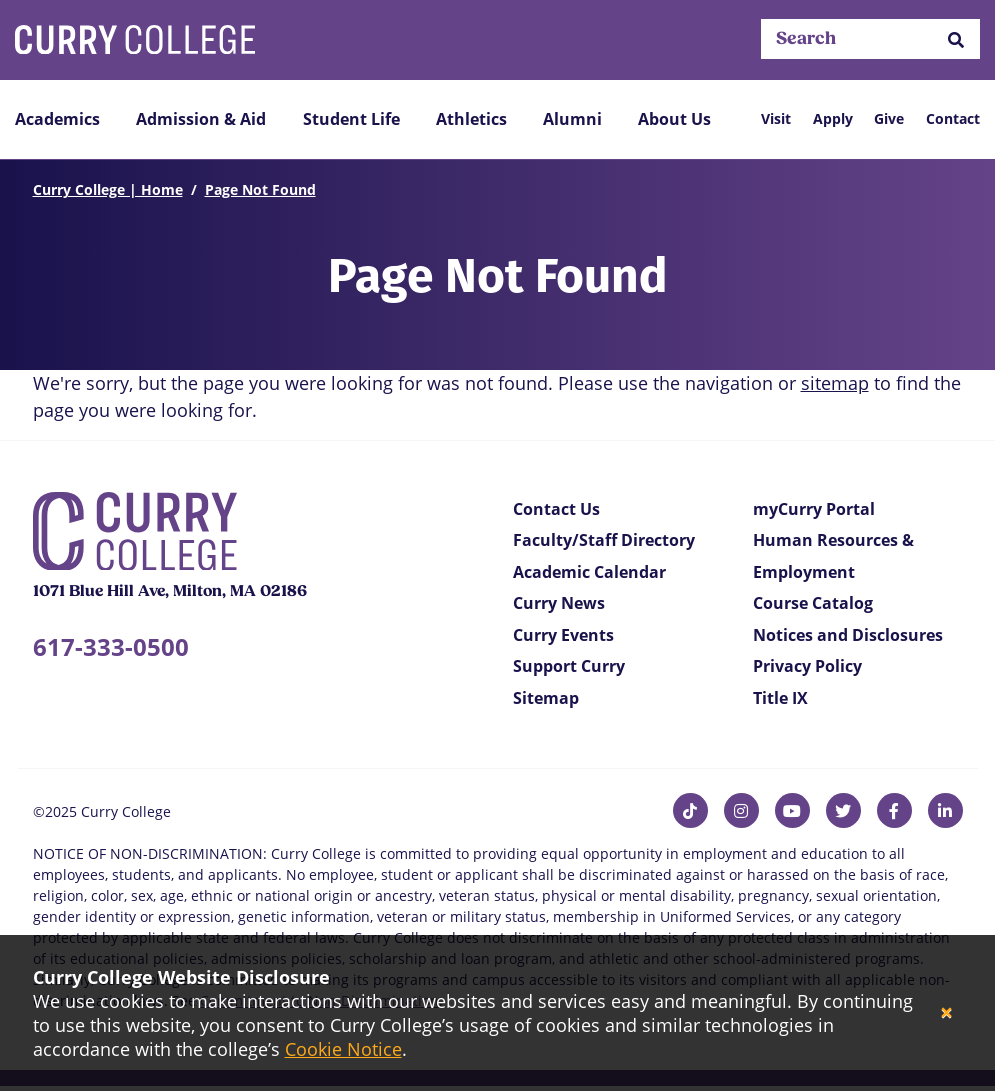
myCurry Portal (814, 509)
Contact (953, 118)
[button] (956, 39)
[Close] (946, 1013)
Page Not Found (260, 189)
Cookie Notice (343, 1049)
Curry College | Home (108, 189)
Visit (776, 118)
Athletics (471, 119)
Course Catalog (813, 603)
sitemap (835, 383)
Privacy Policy (807, 666)
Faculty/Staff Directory (604, 540)
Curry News (559, 603)
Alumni (572, 119)
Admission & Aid (201, 119)
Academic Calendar (589, 572)
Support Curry (569, 666)
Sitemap (546, 698)
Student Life (351, 119)
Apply (833, 118)
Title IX (780, 698)
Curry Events (563, 635)
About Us (674, 119)
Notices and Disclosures (848, 635)
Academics (57, 119)
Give (889, 118)
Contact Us (556, 509)
